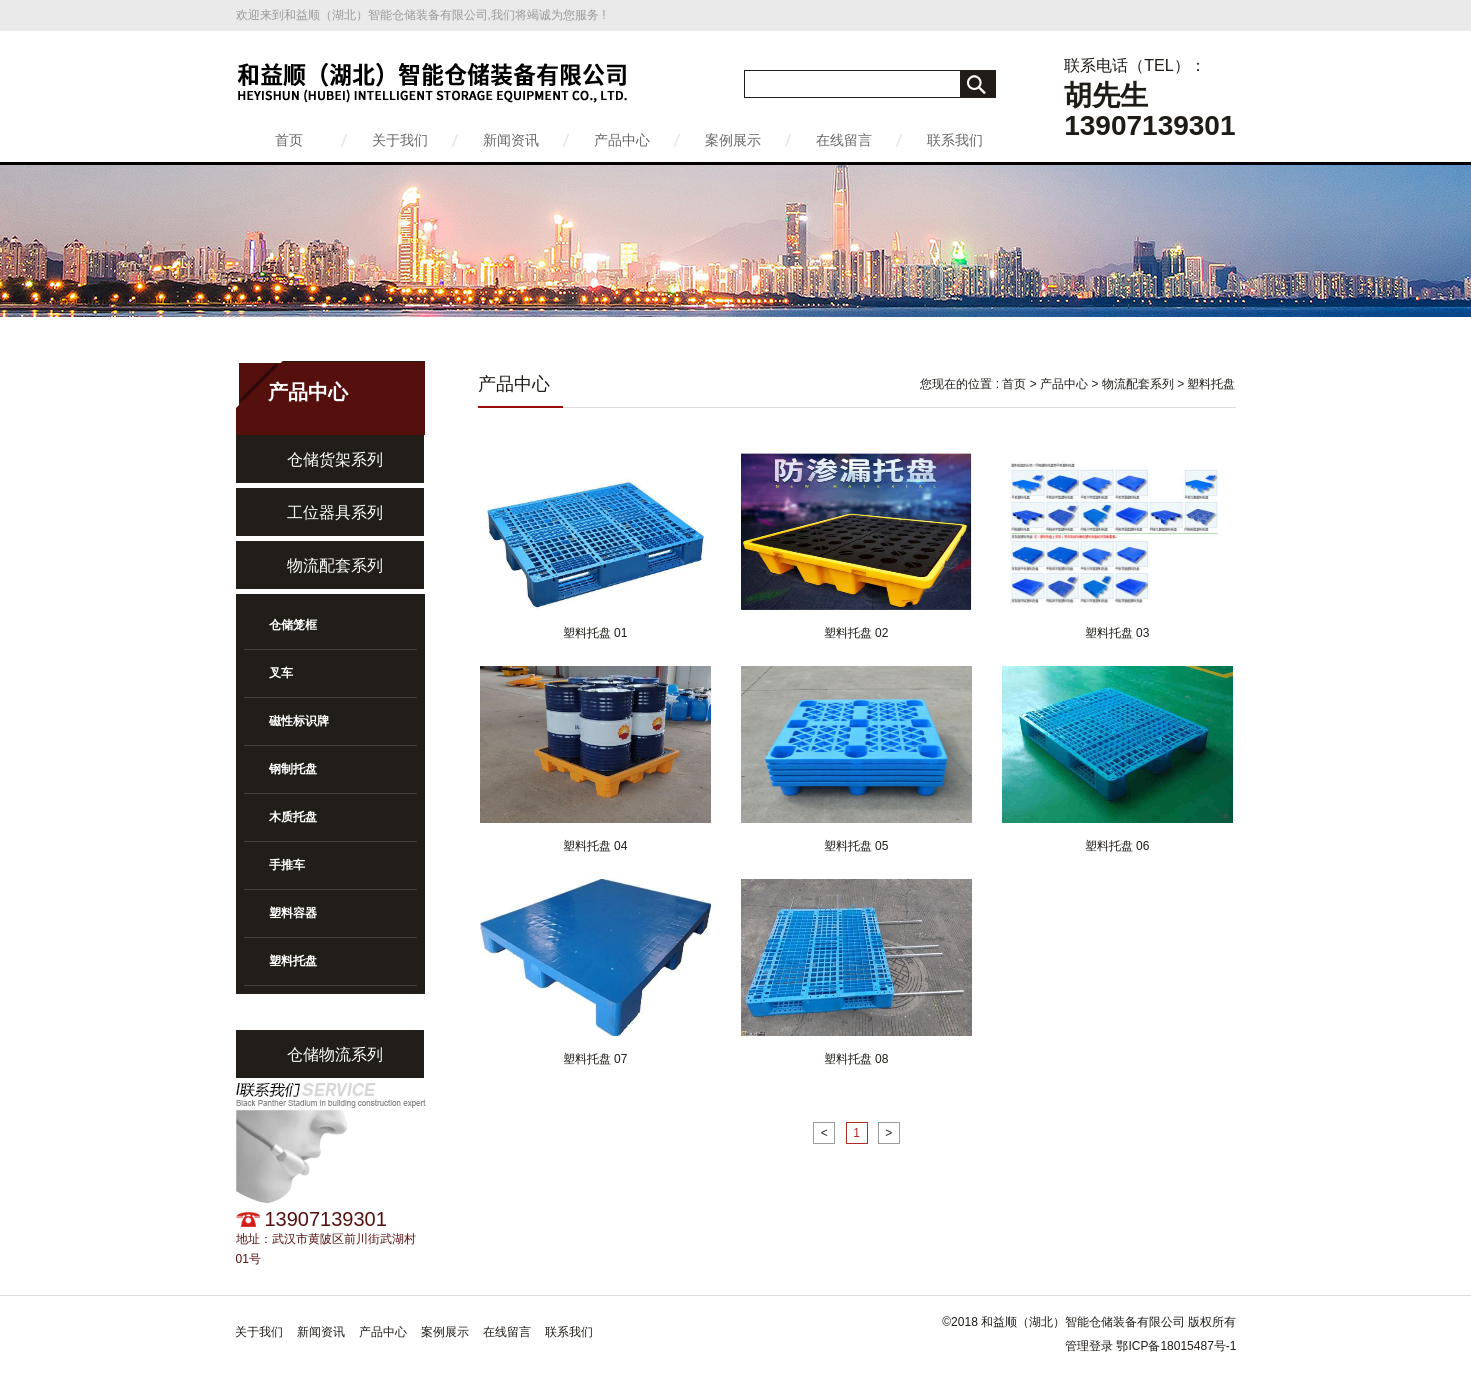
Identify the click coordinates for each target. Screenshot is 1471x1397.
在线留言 (844, 140)
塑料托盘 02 (856, 633)
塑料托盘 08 (856, 1059)
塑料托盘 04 (595, 846)
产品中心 (622, 140)
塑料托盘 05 (856, 846)
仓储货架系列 (335, 459)
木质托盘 (293, 817)
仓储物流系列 (335, 1054)
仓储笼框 (293, 625)
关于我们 (400, 140)
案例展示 (733, 140)
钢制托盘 (293, 769)
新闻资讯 (511, 140)
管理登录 (1089, 1346)
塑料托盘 (293, 961)
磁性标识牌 (299, 721)
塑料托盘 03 (1117, 633)
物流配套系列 (335, 565)
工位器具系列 (335, 512)
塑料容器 (293, 913)
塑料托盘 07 (595, 1059)
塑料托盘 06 (1117, 846)
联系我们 (955, 140)
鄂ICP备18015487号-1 (1176, 1346)
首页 (289, 140)
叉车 (281, 673)
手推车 (287, 865)
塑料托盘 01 (595, 633)
